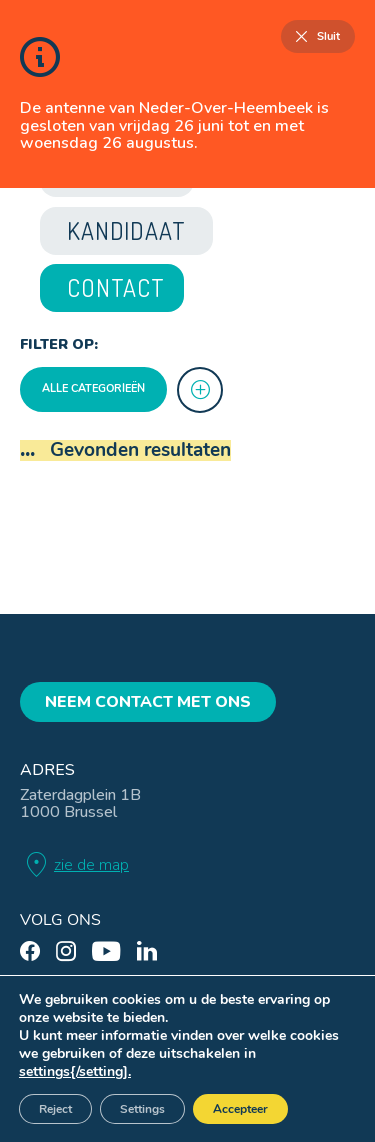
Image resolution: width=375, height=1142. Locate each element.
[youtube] (106, 951)
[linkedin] (147, 951)
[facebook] (30, 951)
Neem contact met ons (148, 702)
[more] (200, 390)
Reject (55, 1109)
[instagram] (66, 951)
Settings (142, 1109)
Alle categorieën (93, 388)
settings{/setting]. (75, 1072)
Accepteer (240, 1109)
